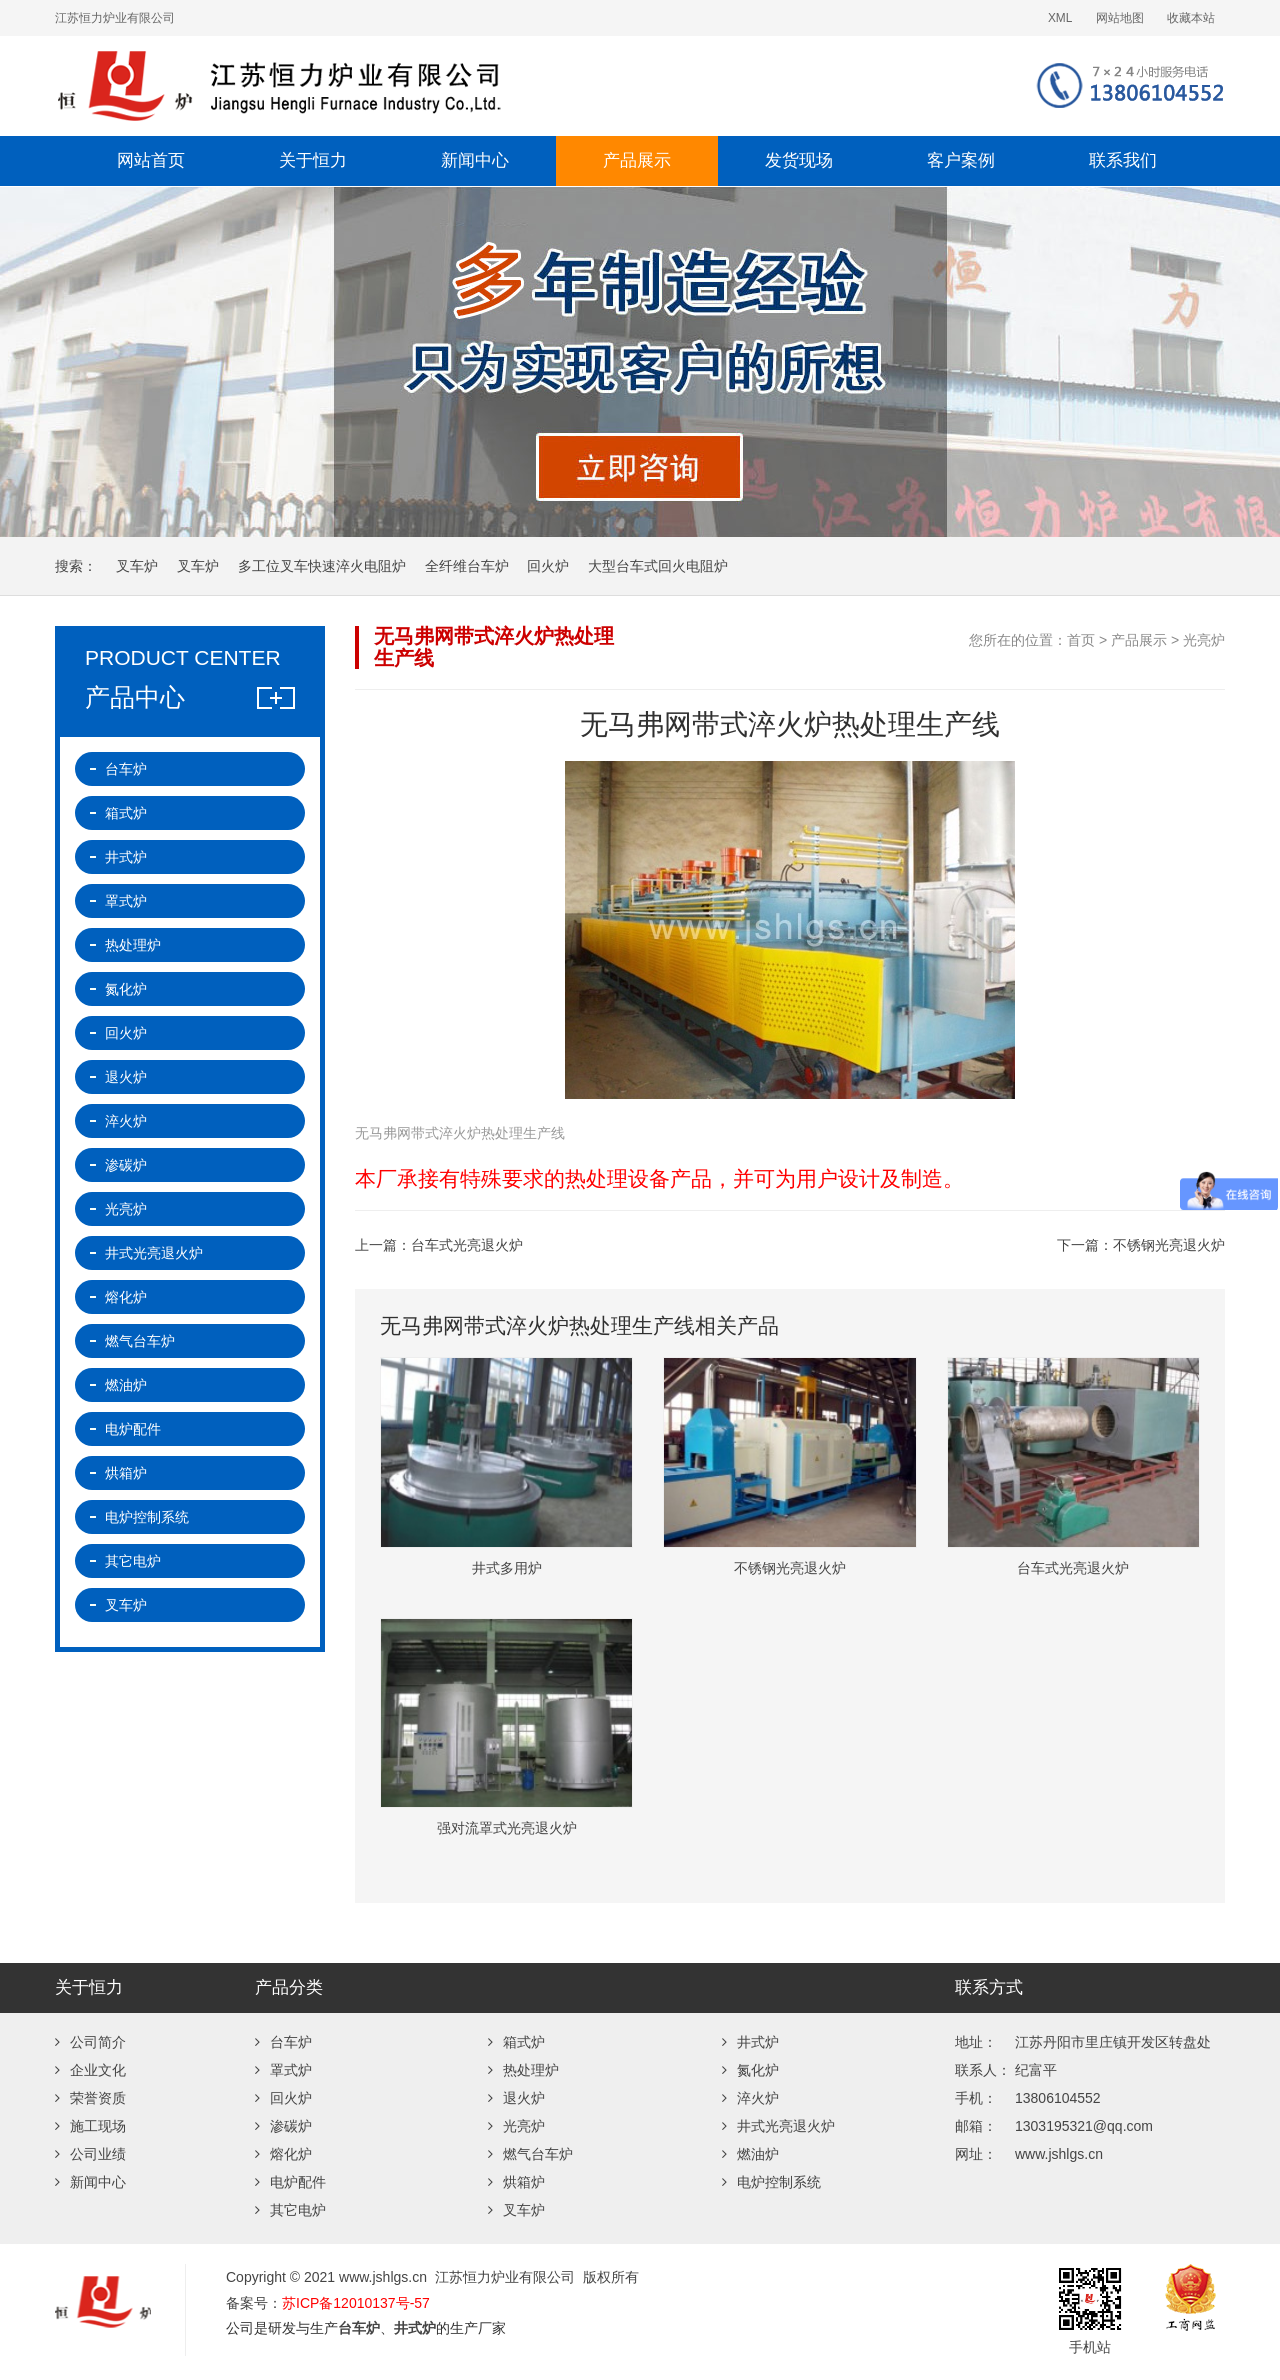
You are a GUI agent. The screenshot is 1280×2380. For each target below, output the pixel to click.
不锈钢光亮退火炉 (1169, 1245)
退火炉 (126, 1077)
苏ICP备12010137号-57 (356, 2303)
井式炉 (126, 857)
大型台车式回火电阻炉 (658, 566)
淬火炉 (126, 1121)
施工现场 (90, 2126)
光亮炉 (1204, 640)
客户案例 (961, 160)
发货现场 (799, 160)
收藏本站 (1191, 18)
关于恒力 (313, 160)
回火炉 (548, 566)
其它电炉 (133, 1561)
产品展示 (637, 160)
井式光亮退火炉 (154, 1253)
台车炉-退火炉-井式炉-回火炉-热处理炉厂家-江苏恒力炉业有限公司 (405, 86)
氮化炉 (126, 989)
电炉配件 (133, 1429)
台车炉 (126, 769)
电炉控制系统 (147, 1517)
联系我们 (1123, 160)
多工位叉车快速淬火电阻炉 (322, 566)
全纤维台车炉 (467, 566)
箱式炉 (126, 813)
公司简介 (90, 2042)
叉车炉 (137, 566)
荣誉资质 (90, 2098)
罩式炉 (126, 901)
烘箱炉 (126, 1473)
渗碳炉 (126, 1165)
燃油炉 (126, 1385)
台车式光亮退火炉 (467, 1245)
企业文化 (90, 2070)
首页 (1081, 640)
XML (1060, 18)
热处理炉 (133, 945)
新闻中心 (475, 160)
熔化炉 (126, 1297)
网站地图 (1120, 18)
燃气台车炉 (140, 1341)
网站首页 (151, 160)
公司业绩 (90, 2154)
